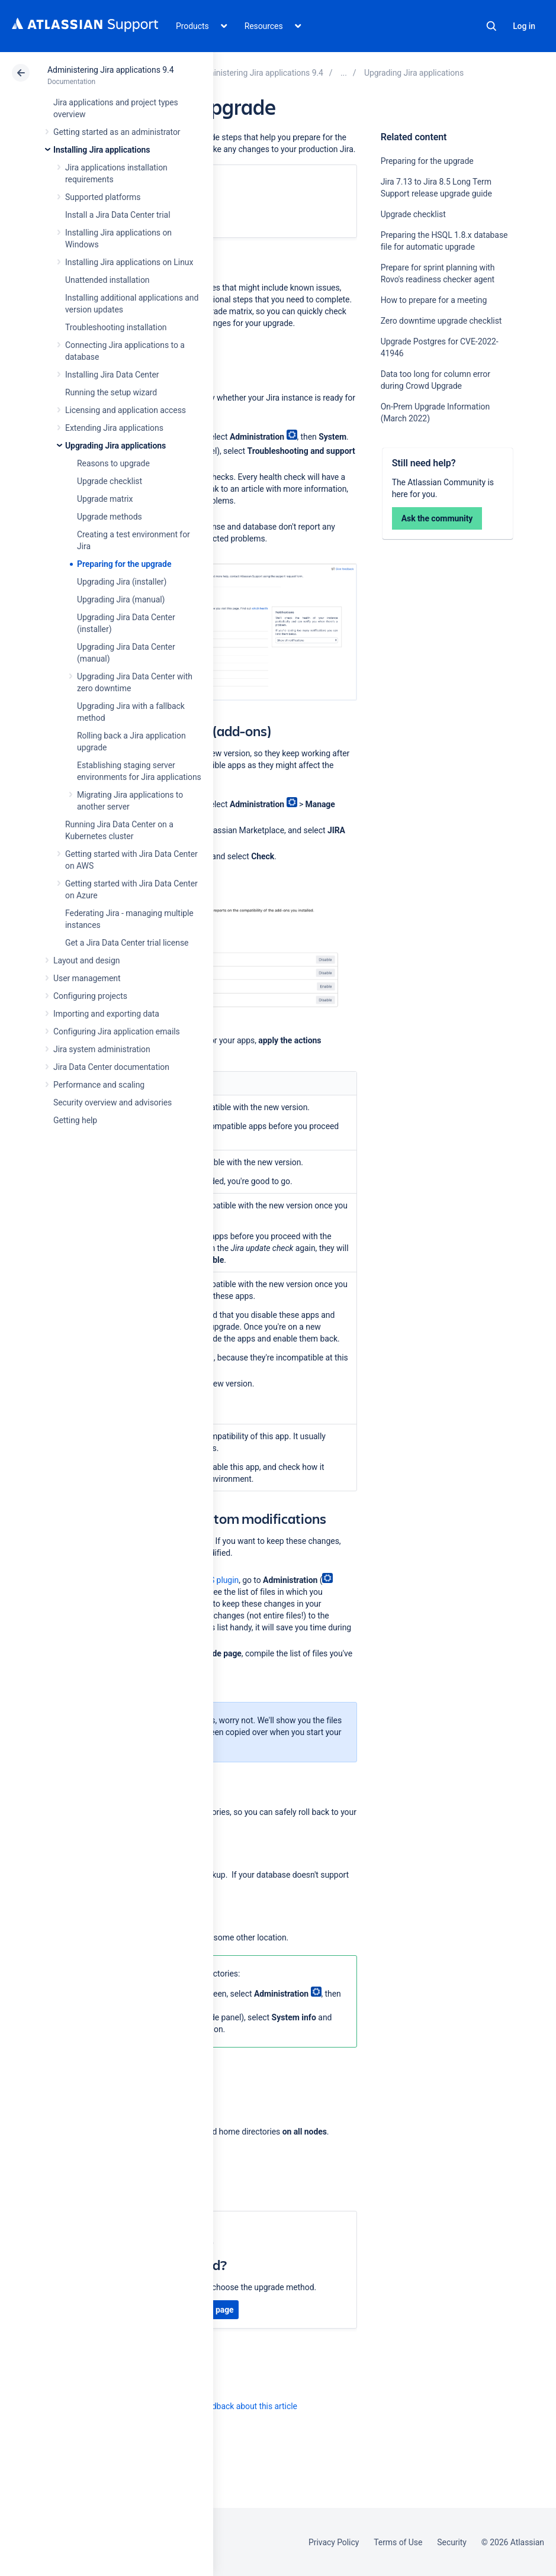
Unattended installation (107, 280)
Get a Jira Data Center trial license (126, 942)
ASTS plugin (216, 1580)
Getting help (75, 1120)
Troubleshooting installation (116, 327)
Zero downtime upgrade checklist (441, 320)
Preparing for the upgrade (124, 564)
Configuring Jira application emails (116, 1031)
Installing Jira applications (101, 149)
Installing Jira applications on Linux (129, 262)
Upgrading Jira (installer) (121, 581)
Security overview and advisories (112, 1102)
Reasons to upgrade (113, 463)
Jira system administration (101, 1049)
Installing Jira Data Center (112, 374)
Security (452, 2542)
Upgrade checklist (109, 481)
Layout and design (86, 960)
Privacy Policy (333, 2542)
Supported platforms (102, 197)
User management (86, 978)
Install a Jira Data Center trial (117, 215)
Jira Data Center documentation (111, 1067)
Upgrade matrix (105, 499)
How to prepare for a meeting (434, 300)
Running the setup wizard (111, 392)
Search (491, 26)
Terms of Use (398, 2542)
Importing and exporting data (106, 1013)
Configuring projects (90, 996)
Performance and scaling (98, 1084)
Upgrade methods (109, 516)
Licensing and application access (125, 410)
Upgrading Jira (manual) (121, 599)
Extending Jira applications (114, 428)
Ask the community (437, 518)
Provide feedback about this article (234, 2406)
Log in (524, 26)
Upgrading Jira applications (115, 445)
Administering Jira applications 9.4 (110, 70)
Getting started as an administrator (117, 132)
